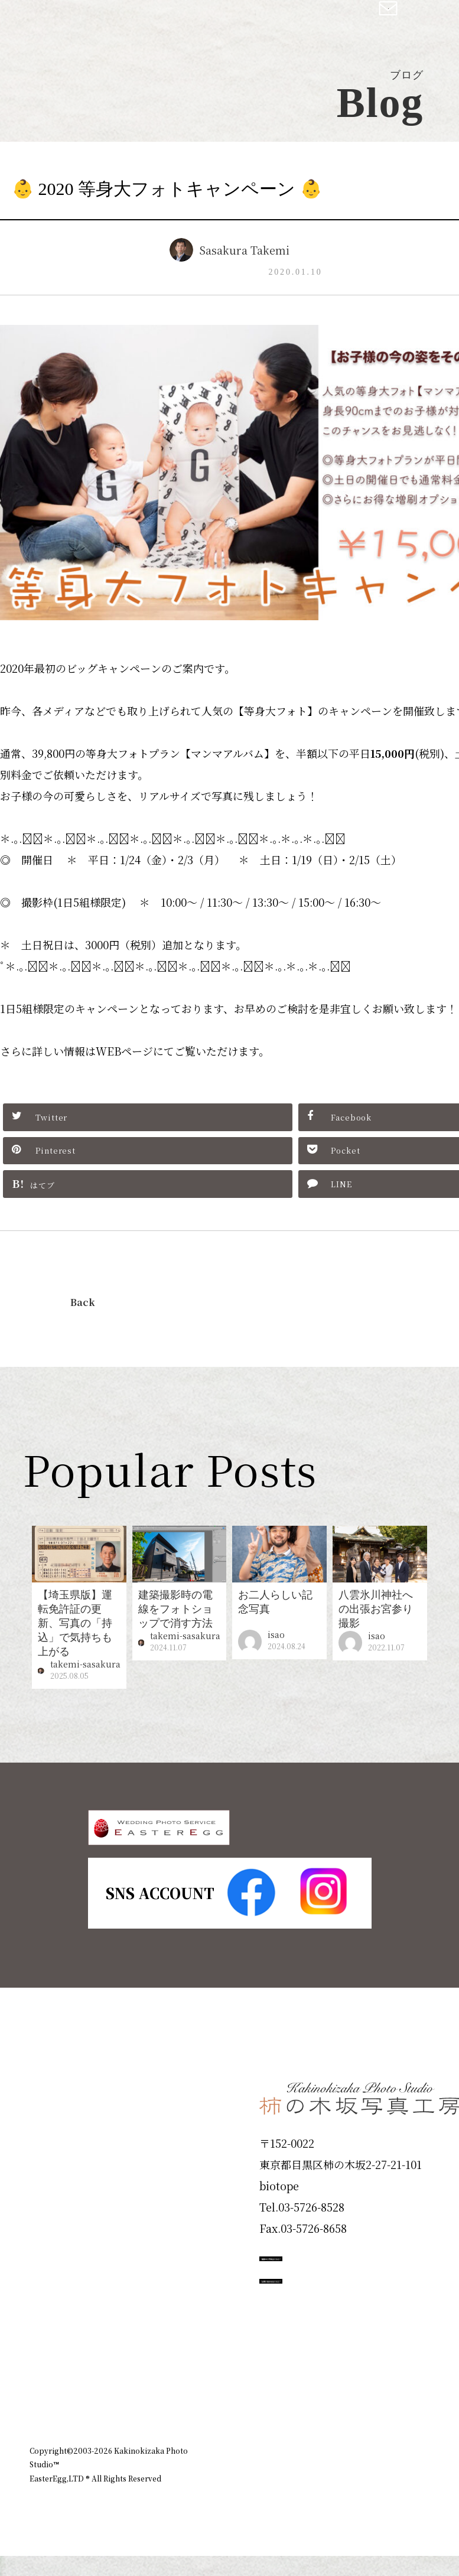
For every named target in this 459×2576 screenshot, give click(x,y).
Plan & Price (78, 2117)
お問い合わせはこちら (348, 2348)
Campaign (69, 2286)
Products (63, 2202)
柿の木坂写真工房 (107, 22)
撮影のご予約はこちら (348, 2295)
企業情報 (295, 2443)
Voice (51, 2329)
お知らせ (350, 2443)
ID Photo (64, 2159)
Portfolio (63, 2244)
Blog (48, 2371)
